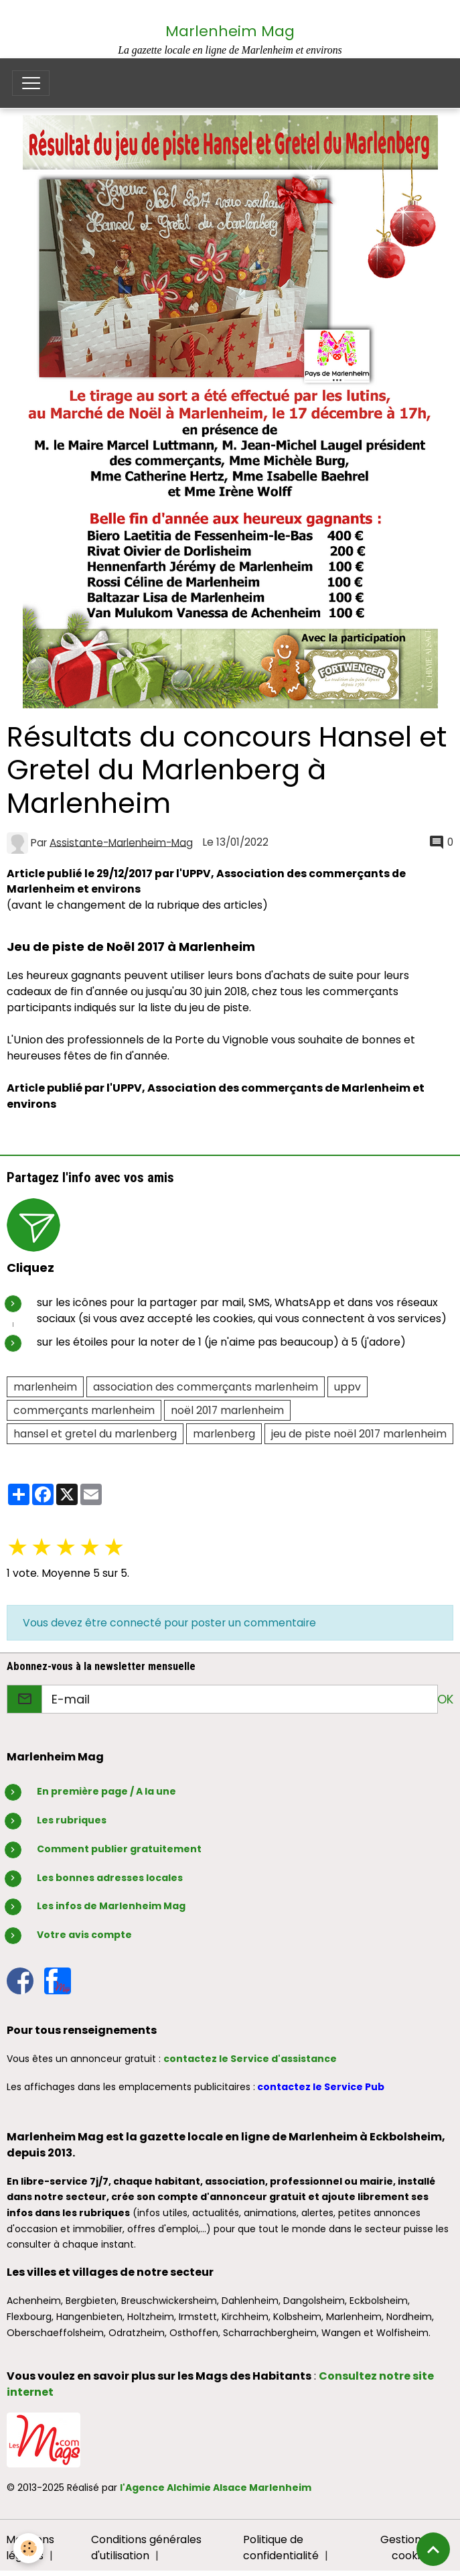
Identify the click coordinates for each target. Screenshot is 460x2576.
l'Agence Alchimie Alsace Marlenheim (215, 2487)
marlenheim (45, 1387)
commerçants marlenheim (84, 1410)
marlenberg (224, 1433)
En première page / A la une (106, 1791)
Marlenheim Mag (230, 31)
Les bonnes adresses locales (110, 1877)
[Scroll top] (433, 2549)
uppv (347, 1387)
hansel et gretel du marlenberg (95, 1433)
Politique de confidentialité (281, 2547)
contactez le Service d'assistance (250, 2058)
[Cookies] (28, 2548)
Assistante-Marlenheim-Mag (121, 842)
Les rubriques (71, 1820)
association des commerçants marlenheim (205, 1387)
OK (445, 1699)
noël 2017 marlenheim (227, 1410)
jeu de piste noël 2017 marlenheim (359, 1433)
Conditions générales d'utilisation (146, 2547)
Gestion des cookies (411, 2547)
